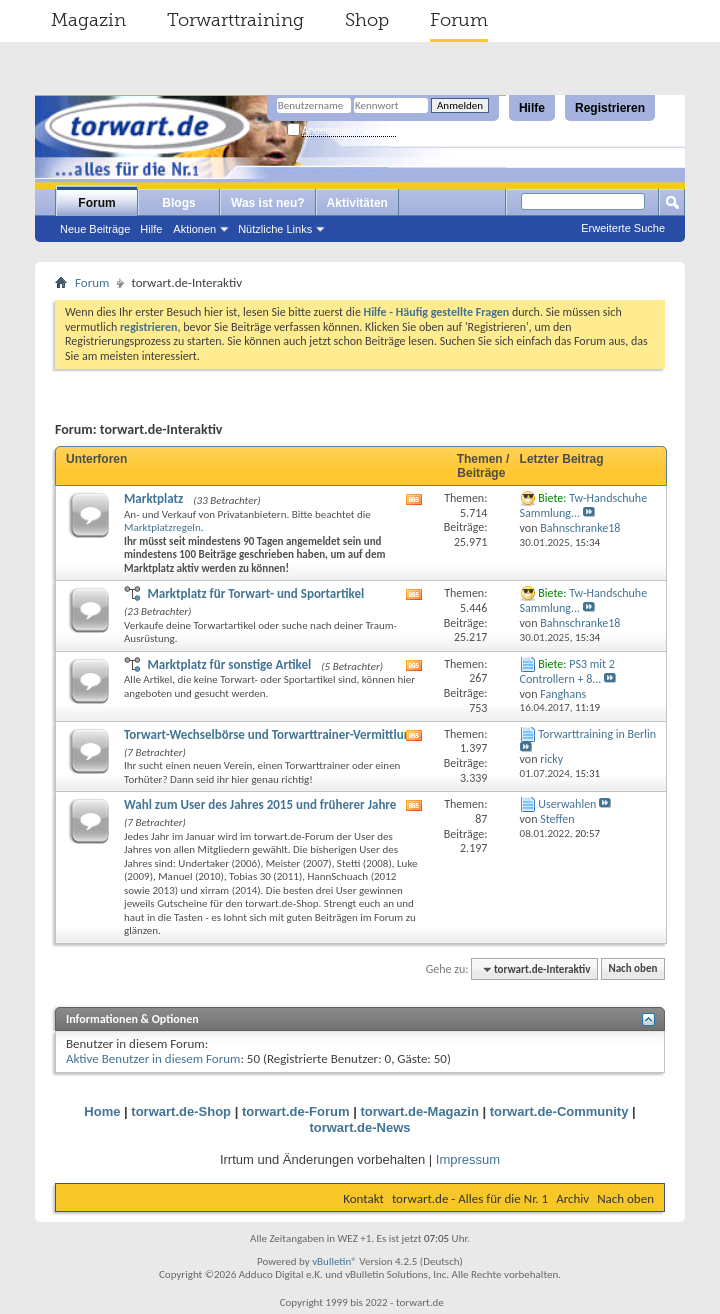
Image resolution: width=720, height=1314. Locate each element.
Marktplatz (153, 498)
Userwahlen (567, 804)
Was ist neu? (268, 203)
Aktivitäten (357, 203)
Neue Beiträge (95, 229)
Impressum (468, 1159)
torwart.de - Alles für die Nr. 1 (470, 1198)
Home (102, 1111)
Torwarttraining (235, 20)
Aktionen (194, 229)
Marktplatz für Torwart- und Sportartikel (255, 593)
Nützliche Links (275, 229)
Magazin (88, 20)
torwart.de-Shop (181, 1111)
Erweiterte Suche (623, 228)
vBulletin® (334, 1261)
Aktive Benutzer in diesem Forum (153, 1058)
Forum (459, 20)
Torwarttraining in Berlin (597, 734)
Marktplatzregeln (162, 527)
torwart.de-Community (559, 1111)
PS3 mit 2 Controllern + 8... (567, 671)
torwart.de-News (359, 1127)
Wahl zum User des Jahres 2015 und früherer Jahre (260, 804)
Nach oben (632, 969)
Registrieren (610, 108)
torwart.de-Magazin (419, 1111)
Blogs (178, 203)
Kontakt (363, 1198)
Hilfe (532, 108)
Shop (367, 20)
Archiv (572, 1198)
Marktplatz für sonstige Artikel (229, 664)
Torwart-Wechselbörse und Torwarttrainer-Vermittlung (270, 734)
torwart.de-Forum (296, 1111)
